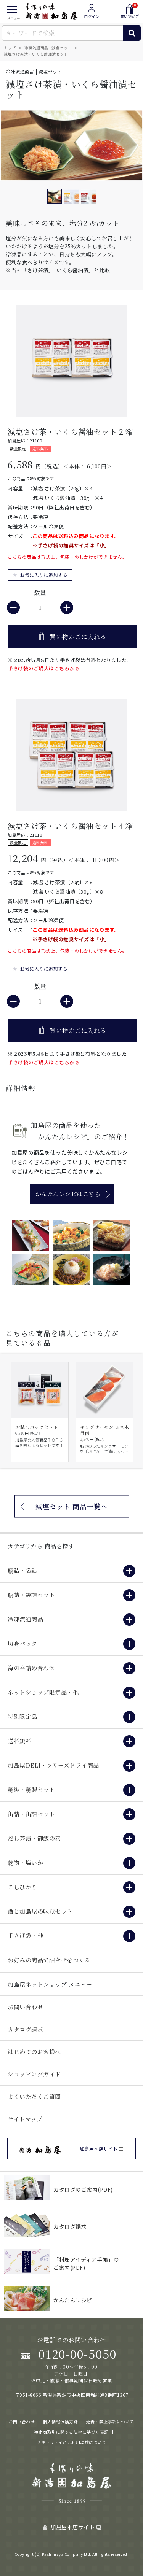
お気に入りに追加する (43, 574)
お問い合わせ (25, 2007)
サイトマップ (25, 2119)
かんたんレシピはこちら (68, 1194)
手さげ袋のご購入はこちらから (44, 668)
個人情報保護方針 (60, 2421)
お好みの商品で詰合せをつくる (49, 1960)
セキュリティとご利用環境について (71, 2442)
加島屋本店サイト (71, 2527)
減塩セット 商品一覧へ (71, 1506)
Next (133, 1411)
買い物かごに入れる (78, 636)
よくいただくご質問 (34, 2096)
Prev (10, 1411)
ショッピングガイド (34, 2074)
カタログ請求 (25, 2029)
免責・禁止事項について (110, 2421)
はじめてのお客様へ (34, 2052)
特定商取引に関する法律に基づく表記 (71, 2432)
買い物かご (129, 11)
